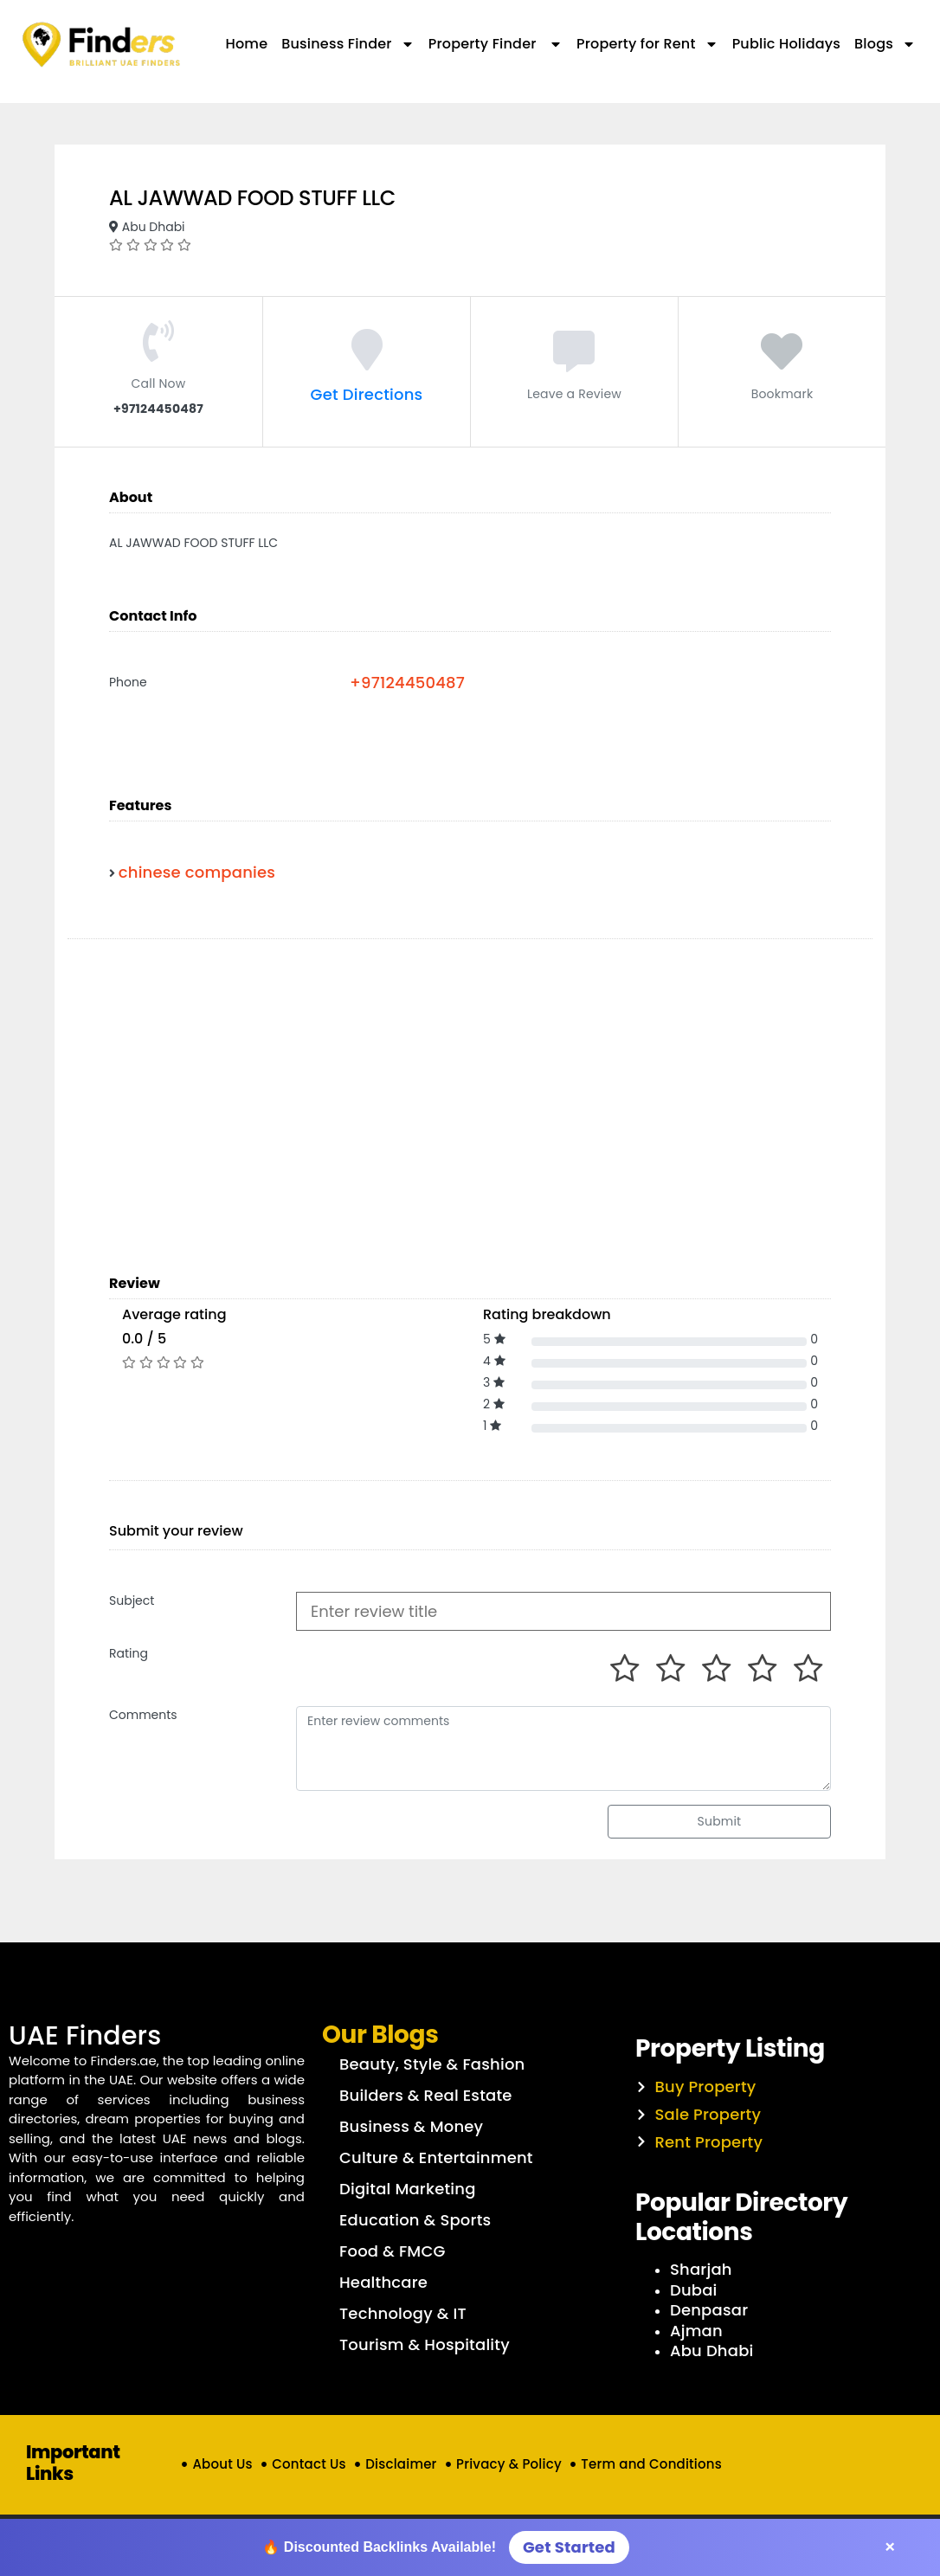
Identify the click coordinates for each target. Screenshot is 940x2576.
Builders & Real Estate (425, 2095)
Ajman (696, 2330)
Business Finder (347, 44)
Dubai (694, 2290)
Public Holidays (786, 44)
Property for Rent (647, 44)
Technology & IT (403, 2313)
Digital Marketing (407, 2188)
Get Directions (367, 394)
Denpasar (709, 2310)
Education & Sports (415, 2220)
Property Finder (495, 44)
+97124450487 (407, 682)
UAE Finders (85, 2036)
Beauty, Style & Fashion (432, 2064)
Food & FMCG (392, 2251)
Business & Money (411, 2126)
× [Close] (890, 2547)
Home (246, 44)
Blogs (885, 44)
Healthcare (383, 2282)
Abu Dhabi (712, 2350)
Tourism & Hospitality (424, 2344)
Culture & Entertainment (436, 2157)
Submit (720, 1821)
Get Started (569, 2547)
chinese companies (197, 872)
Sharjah (701, 2269)
